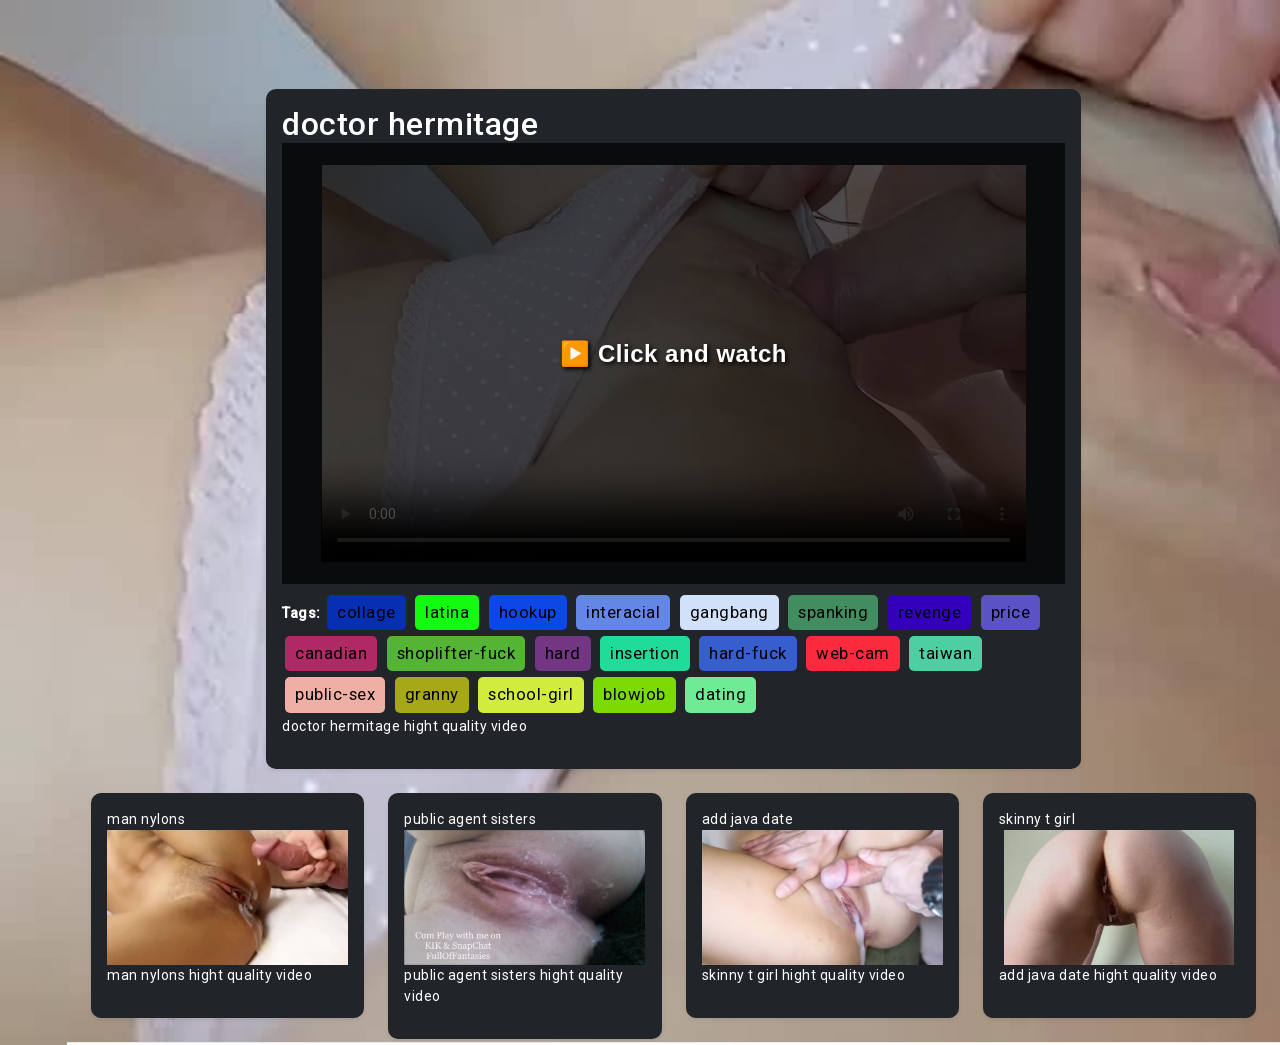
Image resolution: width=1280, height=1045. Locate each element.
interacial (787, 536)
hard (888, 577)
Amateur (67, 593)
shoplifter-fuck (781, 577)
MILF (53, 175)
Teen (54, 137)
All (46, 479)
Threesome (76, 365)
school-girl (987, 618)
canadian (657, 577)
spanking (997, 536)
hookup (691, 536)
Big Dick (64, 897)
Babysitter (72, 745)
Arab (54, 631)
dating (576, 660)
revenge (491, 577)
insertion (971, 577)
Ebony (58, 213)
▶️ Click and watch (770, 315)
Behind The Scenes (102, 821)
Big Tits (63, 935)
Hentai (59, 441)
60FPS (59, 555)
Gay (50, 517)
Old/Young (73, 289)
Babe (55, 707)
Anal (53, 251)
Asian (56, 669)
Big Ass (62, 859)
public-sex (791, 618)
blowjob (490, 660)
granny (888, 618)
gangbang (892, 536)
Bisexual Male (84, 973)
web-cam (603, 618)
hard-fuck (498, 618)
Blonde (61, 1011)
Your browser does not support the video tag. (396, 849)
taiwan (695, 618)
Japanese (71, 403)
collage (530, 536)
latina (611, 536)
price (572, 577)
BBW (53, 783)
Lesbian (63, 327)
